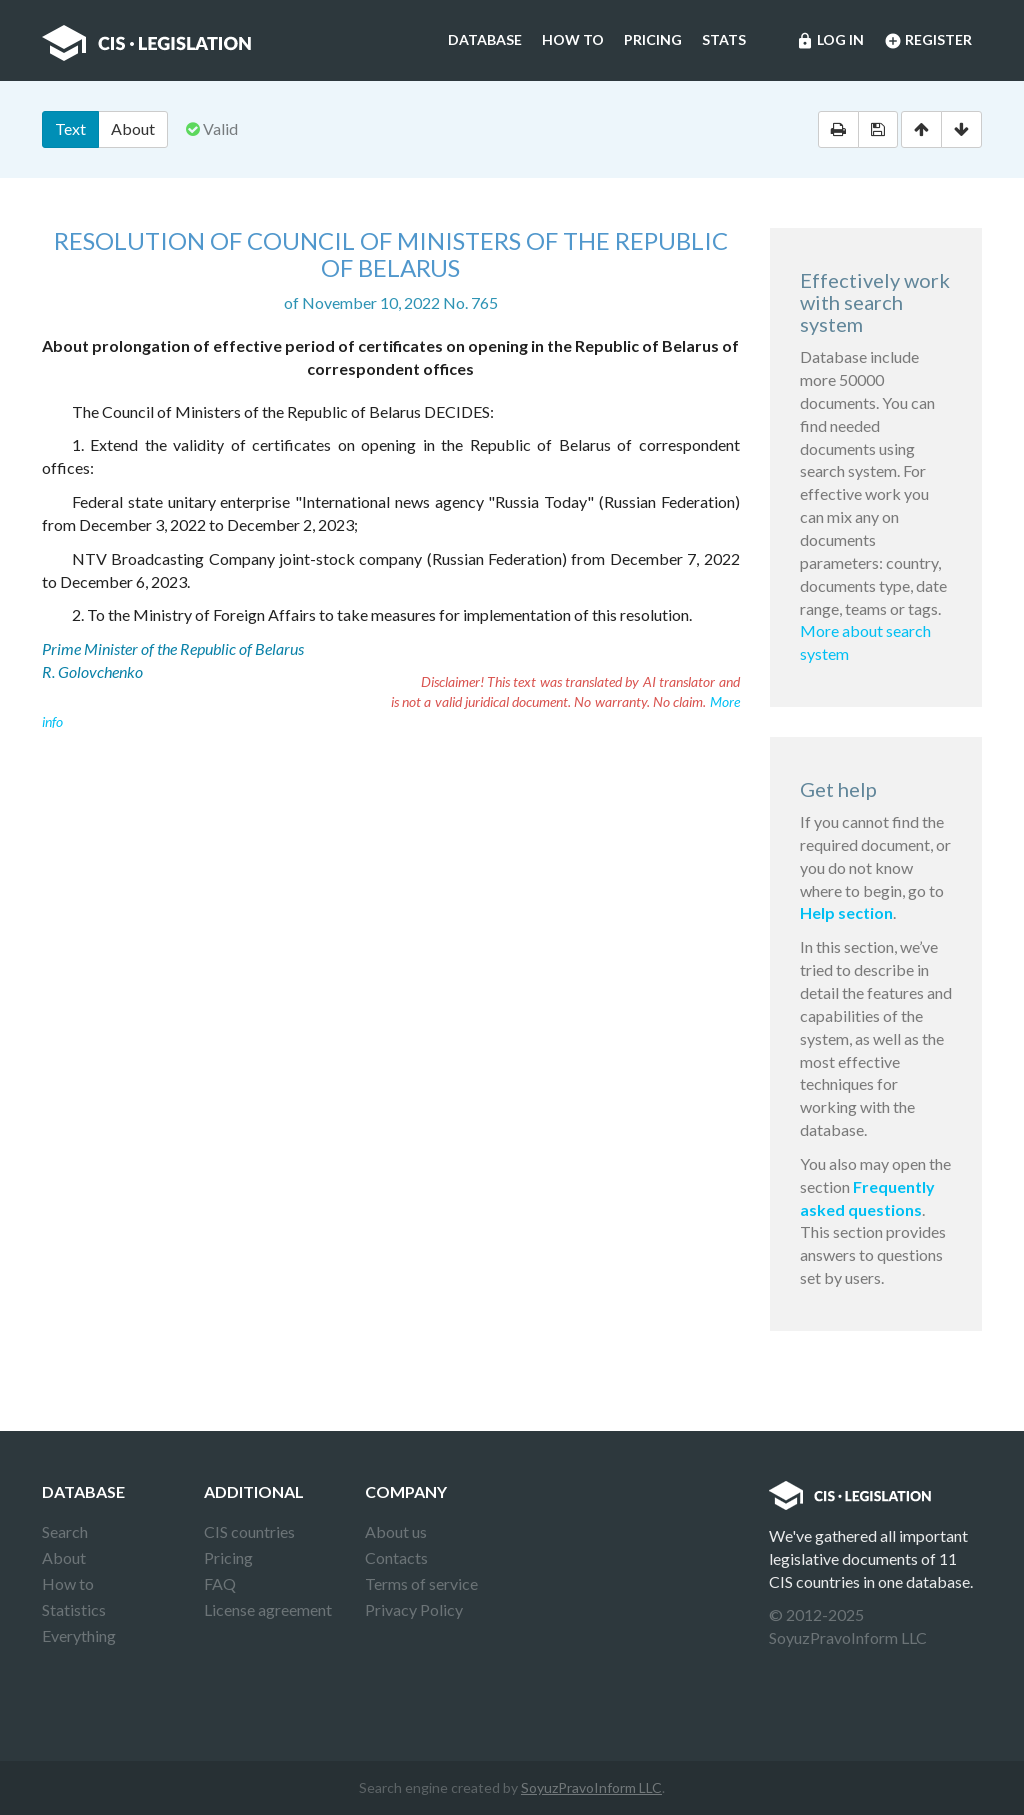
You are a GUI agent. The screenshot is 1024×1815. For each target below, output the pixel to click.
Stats (724, 39)
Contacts (396, 1557)
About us (396, 1531)
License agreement (268, 1609)
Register (928, 41)
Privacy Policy (414, 1609)
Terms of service (421, 1583)
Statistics (74, 1609)
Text (70, 128)
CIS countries (249, 1531)
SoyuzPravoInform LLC (591, 1787)
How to (573, 39)
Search (65, 1531)
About (133, 128)
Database (485, 39)
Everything (79, 1635)
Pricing (653, 39)
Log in (830, 41)
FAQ (220, 1583)
